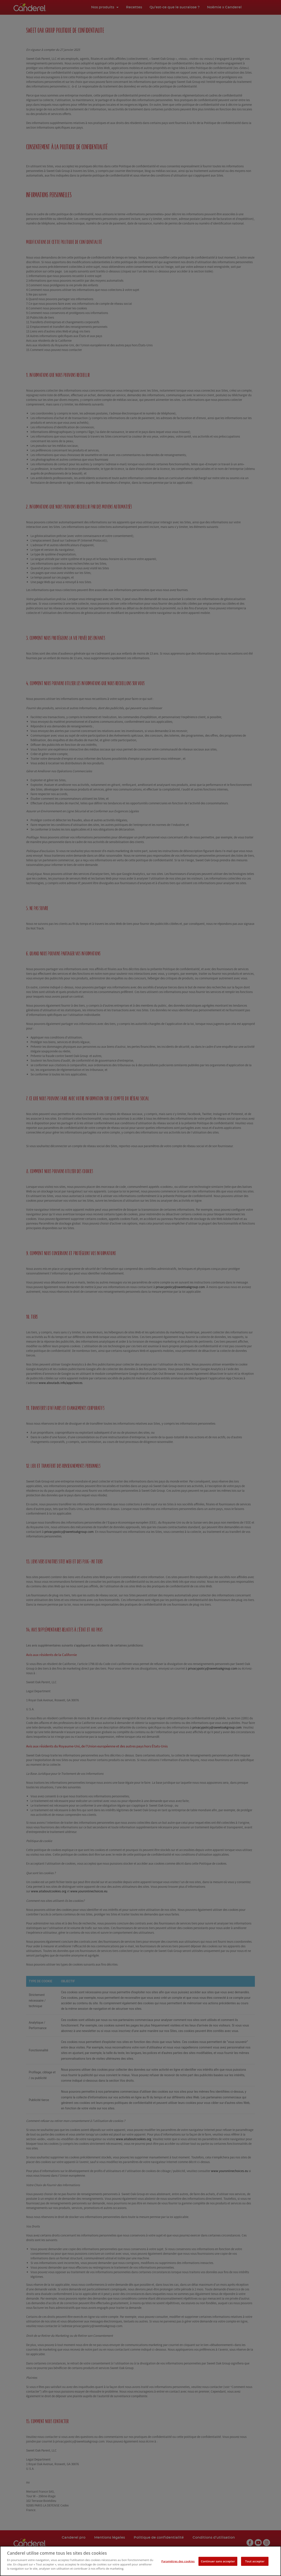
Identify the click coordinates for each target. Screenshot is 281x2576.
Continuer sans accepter (218, 2569)
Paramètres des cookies (178, 2569)
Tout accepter (255, 2569)
